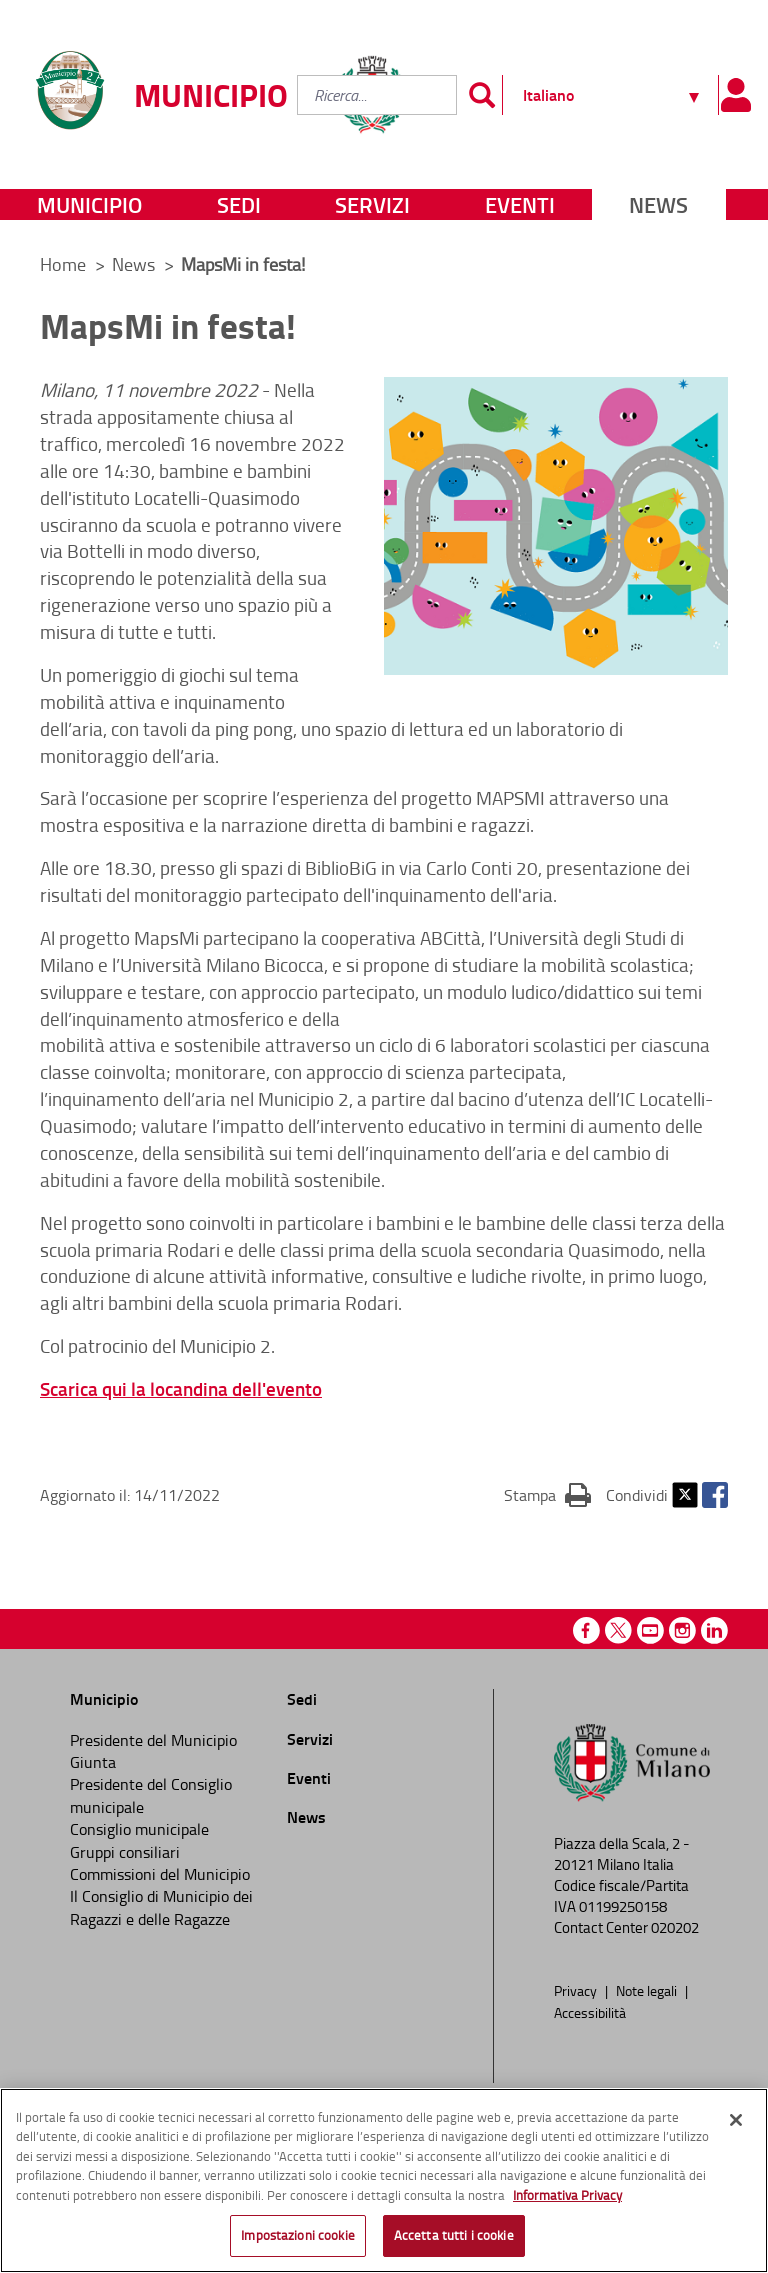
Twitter (685, 1495)
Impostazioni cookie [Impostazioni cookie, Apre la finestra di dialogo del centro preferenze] (297, 2241)
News (658, 204)
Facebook (715, 1495)
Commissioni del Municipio (160, 1874)
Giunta (93, 1762)
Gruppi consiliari (125, 1852)
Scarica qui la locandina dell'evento (181, 1388)
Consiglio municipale (139, 1829)
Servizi (372, 204)
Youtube (650, 1630)
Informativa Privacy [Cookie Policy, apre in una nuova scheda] (567, 2200)
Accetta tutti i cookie (454, 2241)
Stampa (547, 1494)
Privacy (577, 1990)
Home (63, 264)
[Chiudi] (736, 2125)
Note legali (648, 1990)
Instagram (682, 1630)
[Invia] (482, 95)
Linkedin (714, 1630)
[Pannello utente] (735, 95)
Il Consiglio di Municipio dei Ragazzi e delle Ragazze (161, 1907)
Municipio (89, 204)
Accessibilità (590, 2012)
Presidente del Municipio (153, 1740)
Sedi (239, 204)
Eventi (520, 204)
